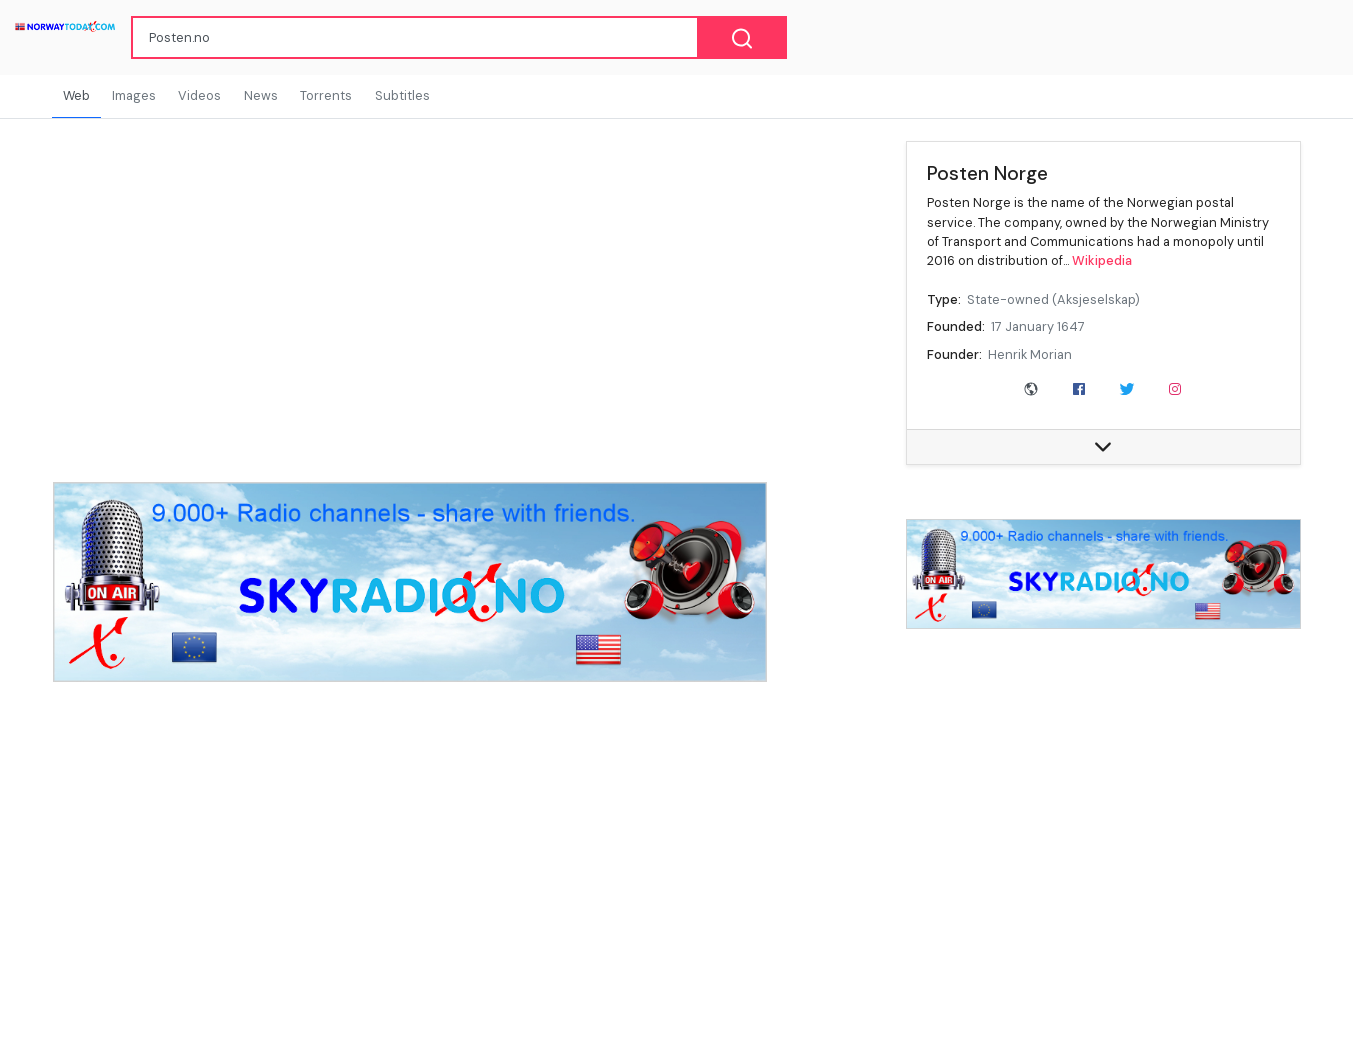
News (261, 95)
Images (134, 95)
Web (76, 95)
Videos (199, 95)
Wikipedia (1102, 260)
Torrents (326, 95)
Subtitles (402, 95)
